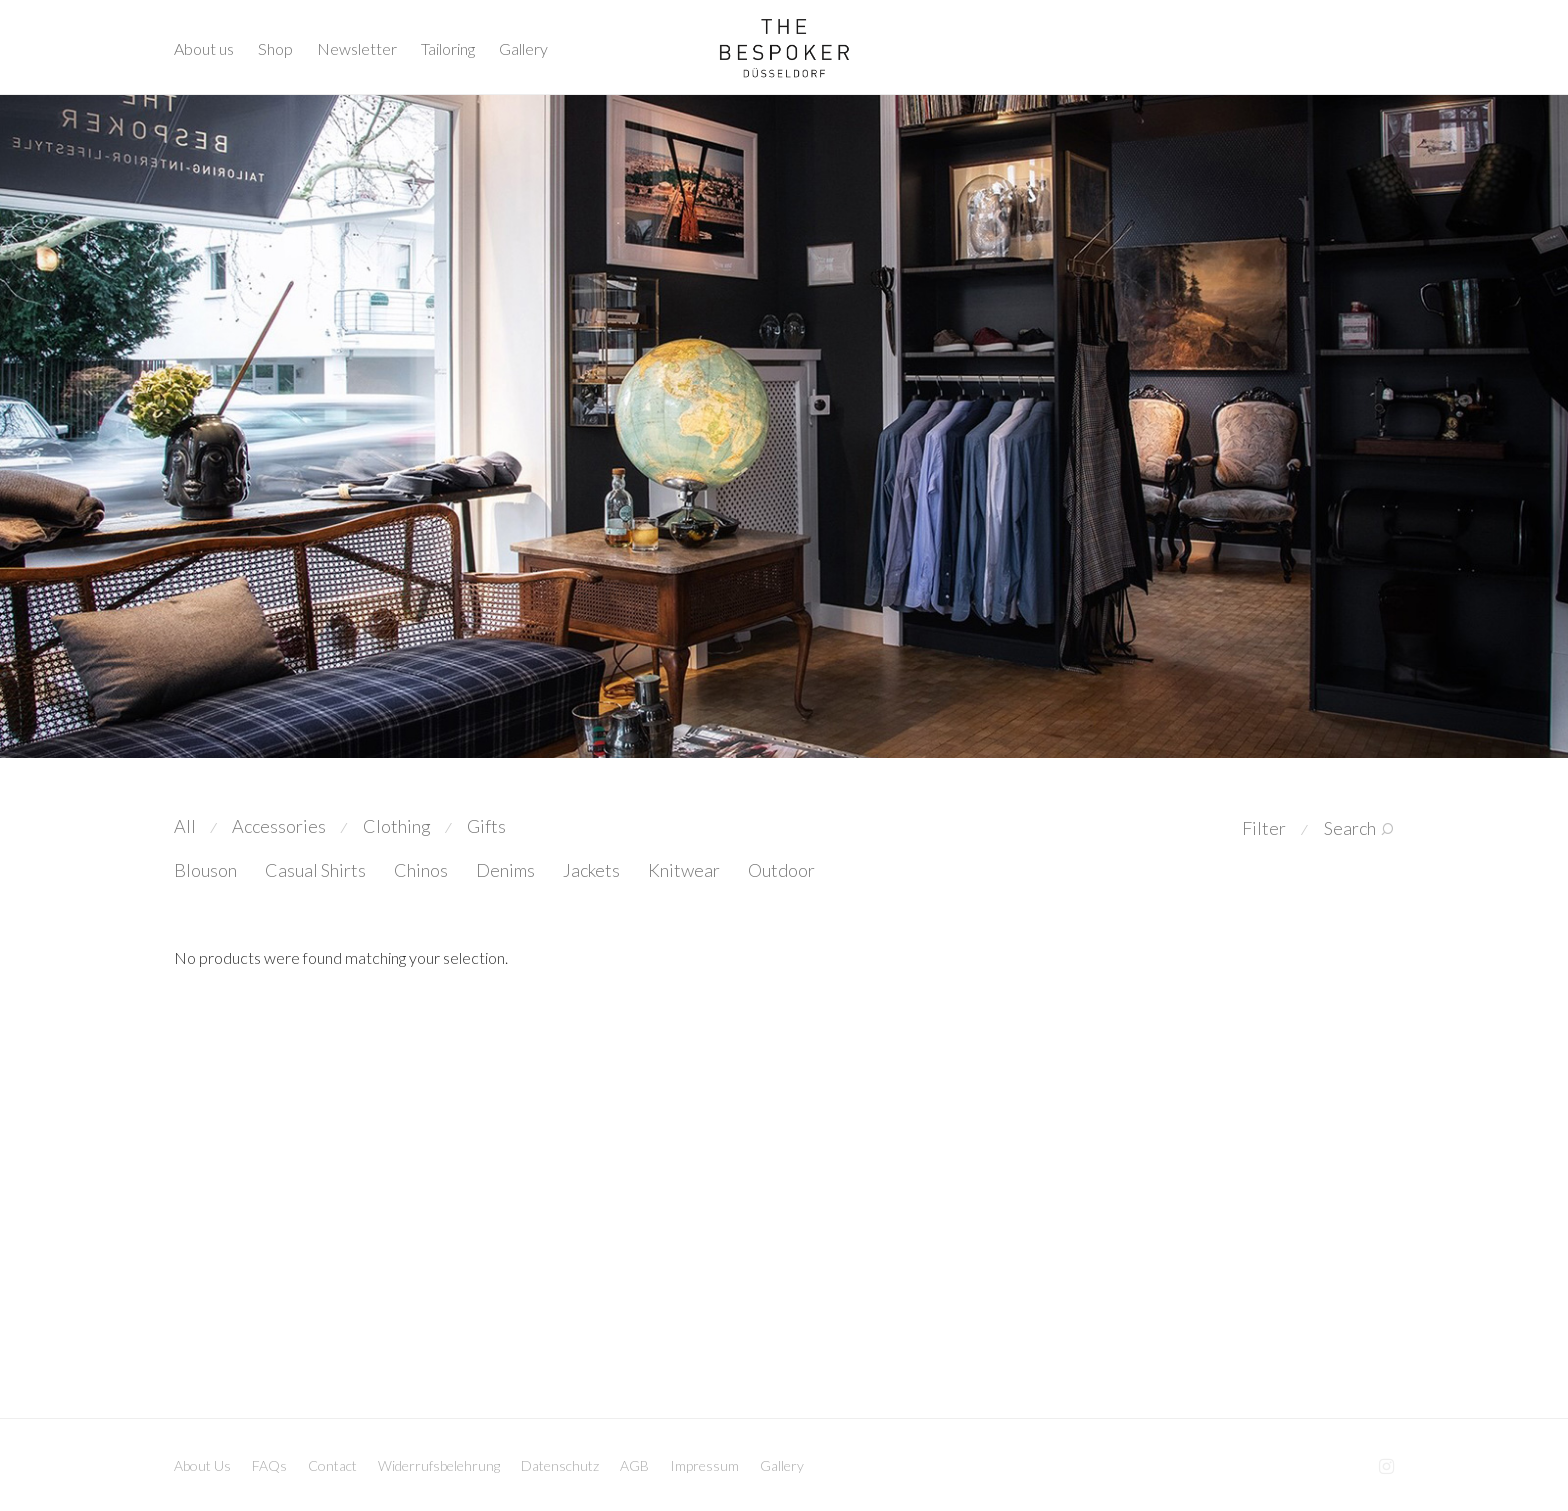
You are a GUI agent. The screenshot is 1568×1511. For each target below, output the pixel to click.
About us (204, 48)
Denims (505, 870)
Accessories (279, 826)
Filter (1264, 828)
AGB (634, 1465)
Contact (332, 1465)
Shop (275, 48)
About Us (202, 1465)
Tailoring (448, 48)
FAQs (269, 1465)
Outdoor (781, 870)
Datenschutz (560, 1465)
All (185, 826)
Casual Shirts (315, 870)
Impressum (704, 1465)
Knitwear (684, 870)
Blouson (205, 870)
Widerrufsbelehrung (439, 1465)
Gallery (523, 48)
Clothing (397, 826)
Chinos (421, 870)
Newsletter (357, 48)
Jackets (591, 870)
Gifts (486, 826)
